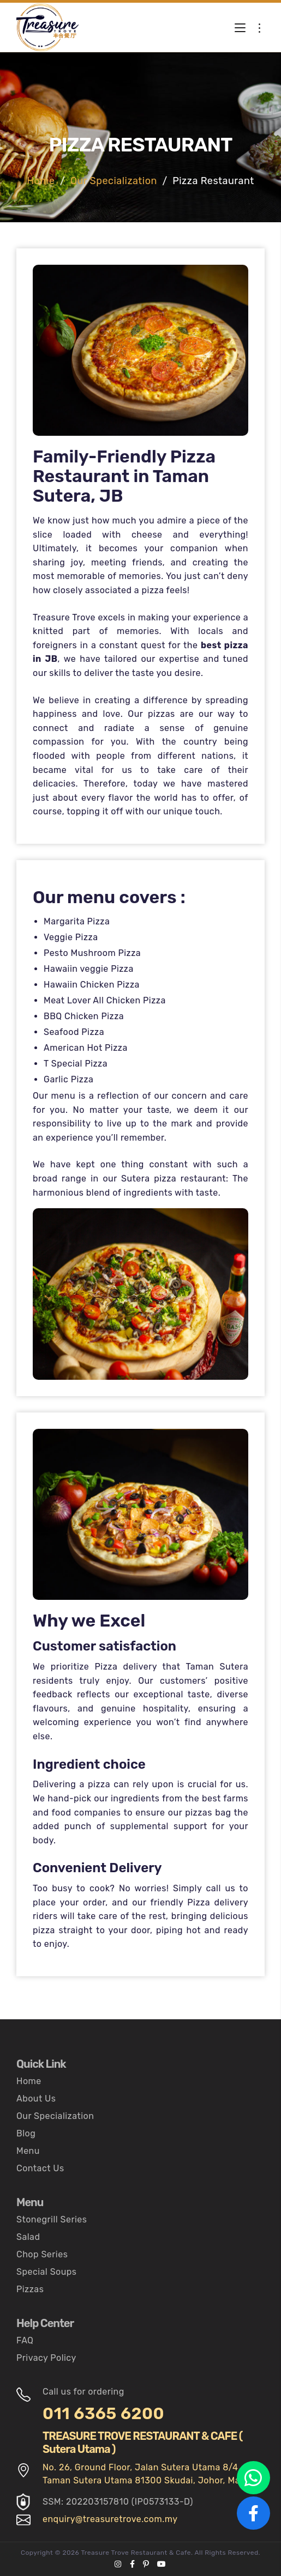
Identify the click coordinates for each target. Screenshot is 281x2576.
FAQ (24, 2340)
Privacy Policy (46, 2358)
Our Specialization (113, 181)
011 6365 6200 (103, 2413)
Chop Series (42, 2254)
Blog (25, 2133)
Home (41, 181)
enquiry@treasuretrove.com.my (110, 2519)
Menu (28, 2151)
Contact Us (40, 2168)
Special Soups (46, 2272)
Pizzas (30, 2289)
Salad (28, 2237)
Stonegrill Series (51, 2219)
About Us (36, 2098)
